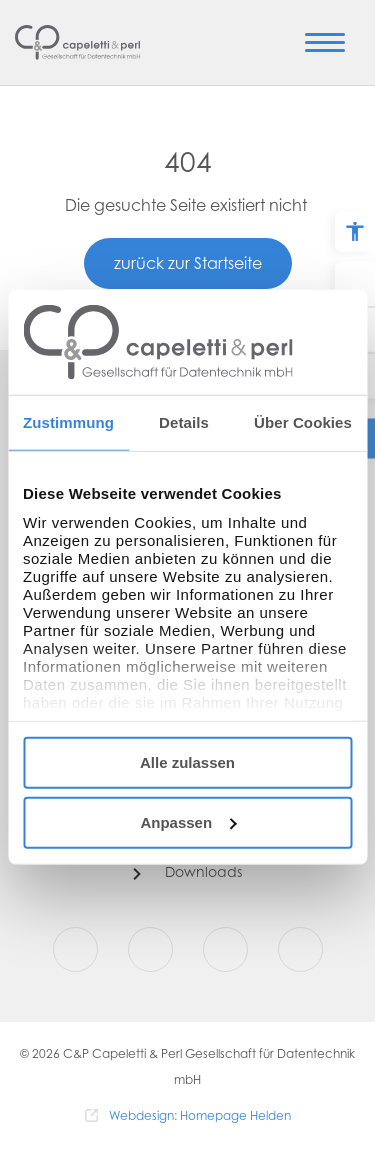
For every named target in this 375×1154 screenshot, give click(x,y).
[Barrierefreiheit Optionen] (355, 232)
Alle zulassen (187, 762)
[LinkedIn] (300, 949)
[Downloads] (187, 874)
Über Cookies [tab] (303, 422)
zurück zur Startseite (188, 265)
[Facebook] (75, 949)
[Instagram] (150, 949)
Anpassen (188, 821)
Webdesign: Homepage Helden (200, 1117)
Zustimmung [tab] (68, 422)
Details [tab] (184, 422)
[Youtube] (225, 949)
